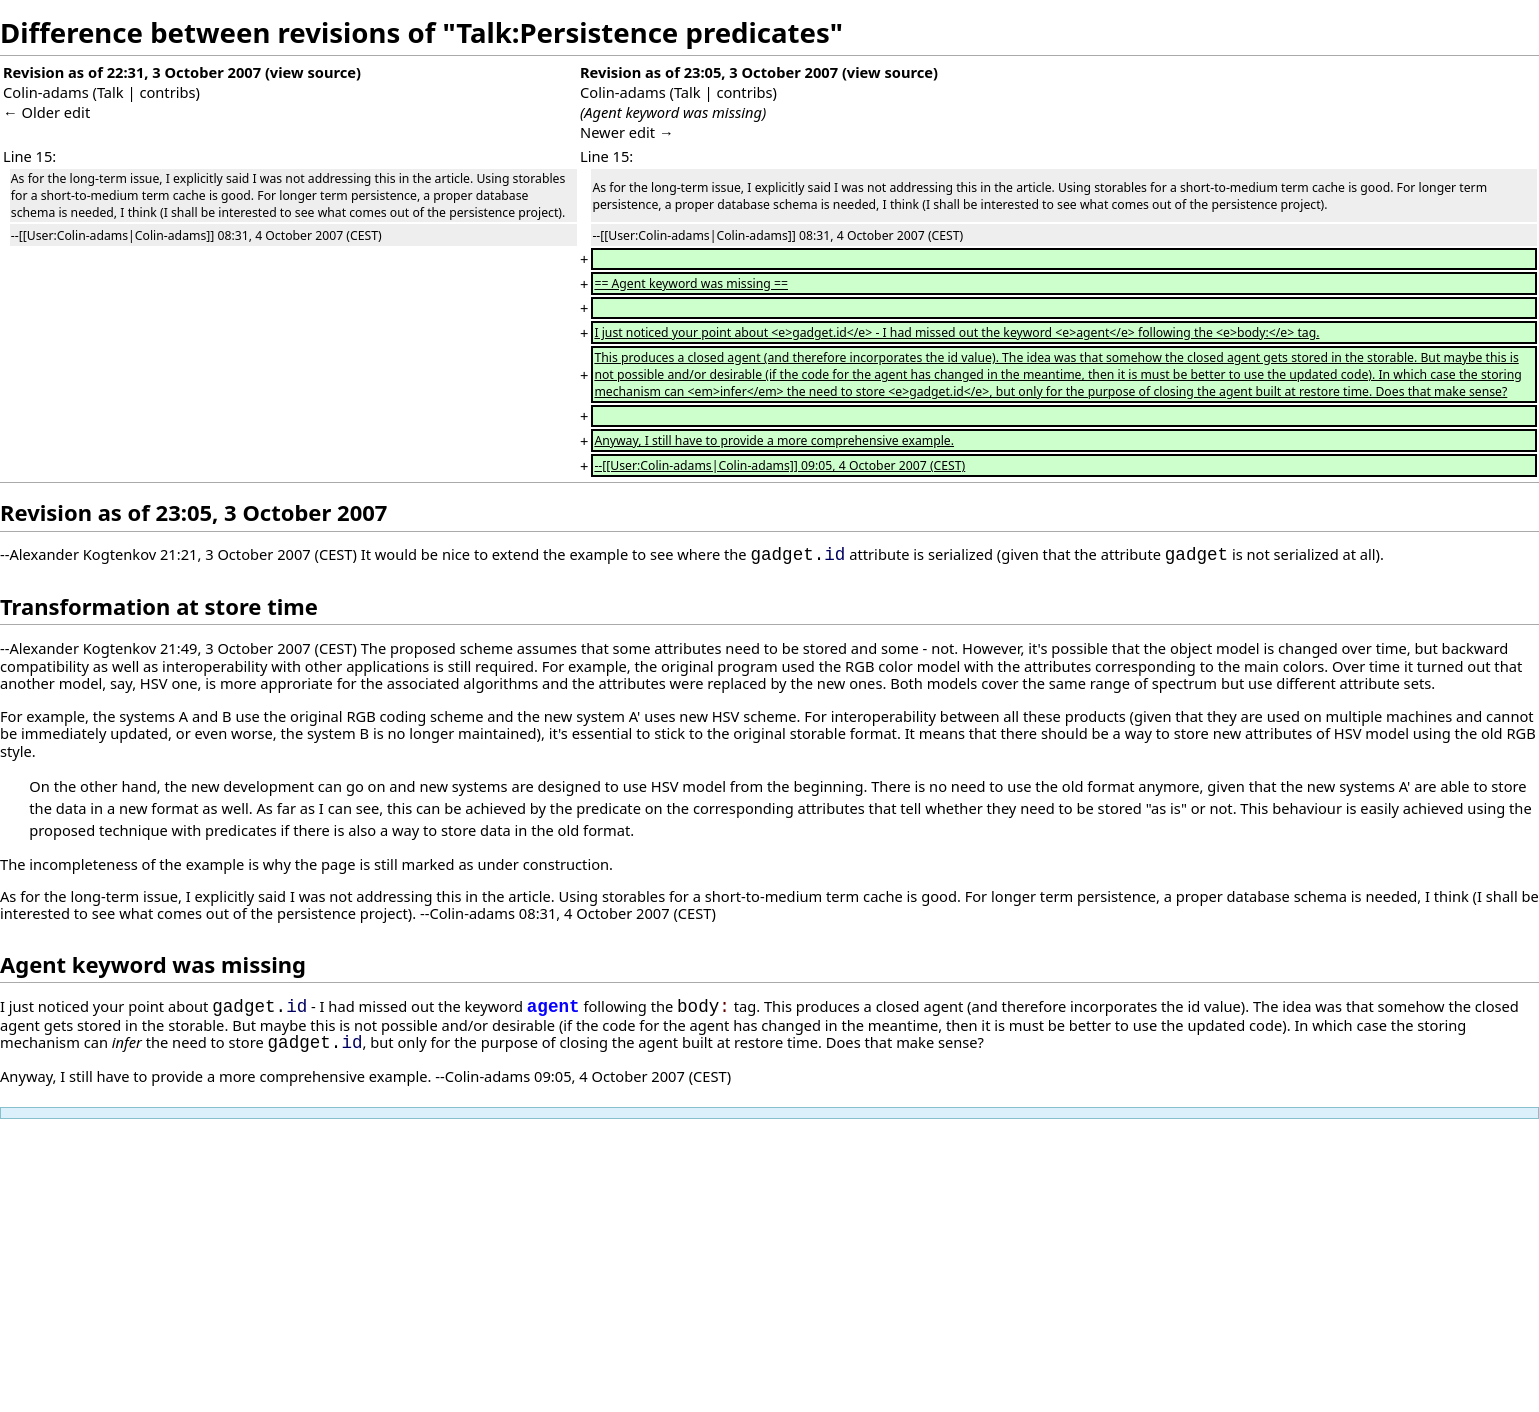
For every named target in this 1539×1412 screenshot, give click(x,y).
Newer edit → (627, 132)
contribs (167, 92)
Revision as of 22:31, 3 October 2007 (132, 72)
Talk (110, 92)
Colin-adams (46, 92)
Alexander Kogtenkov (82, 555)
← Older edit (46, 112)
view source (313, 72)
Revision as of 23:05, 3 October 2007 (709, 72)
